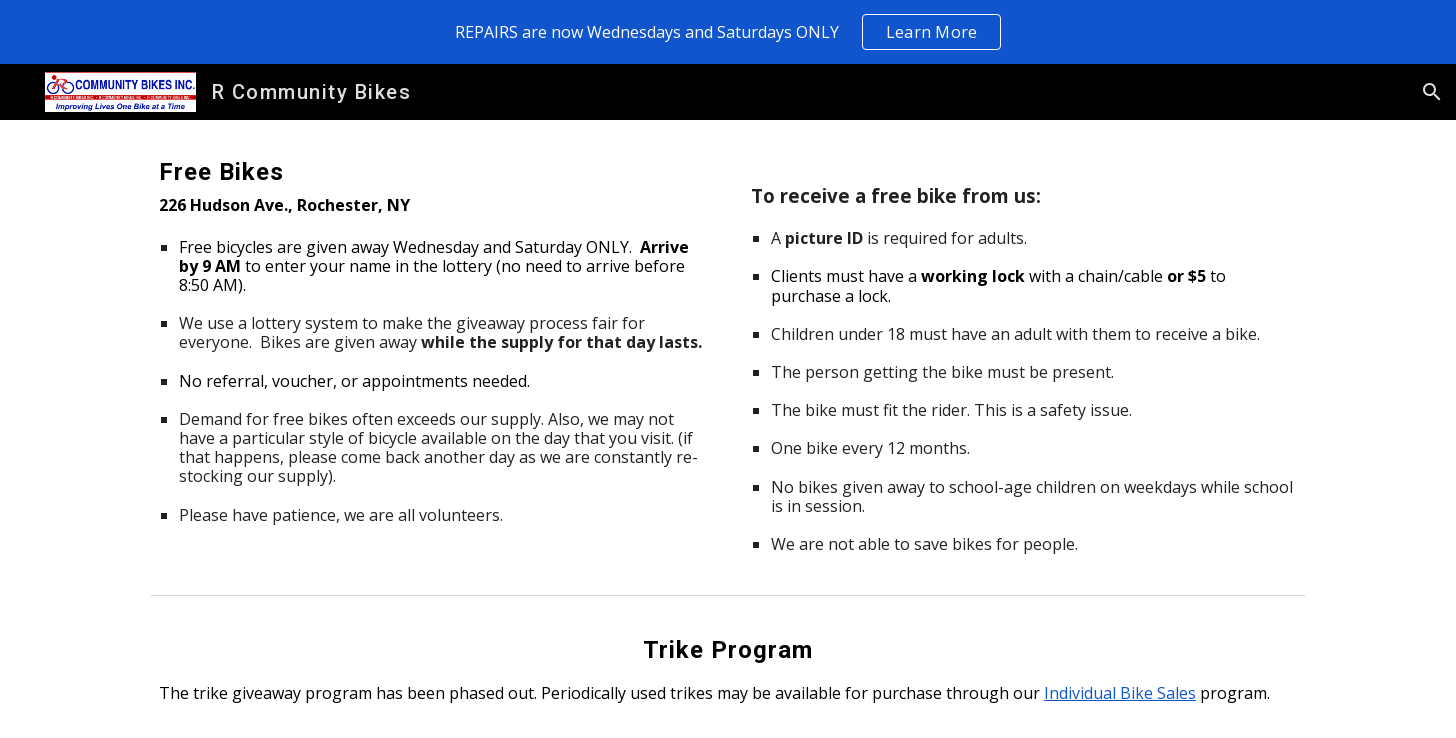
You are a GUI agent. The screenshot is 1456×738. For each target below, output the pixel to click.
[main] (432, 338)
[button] (1432, 92)
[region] (728, 32)
